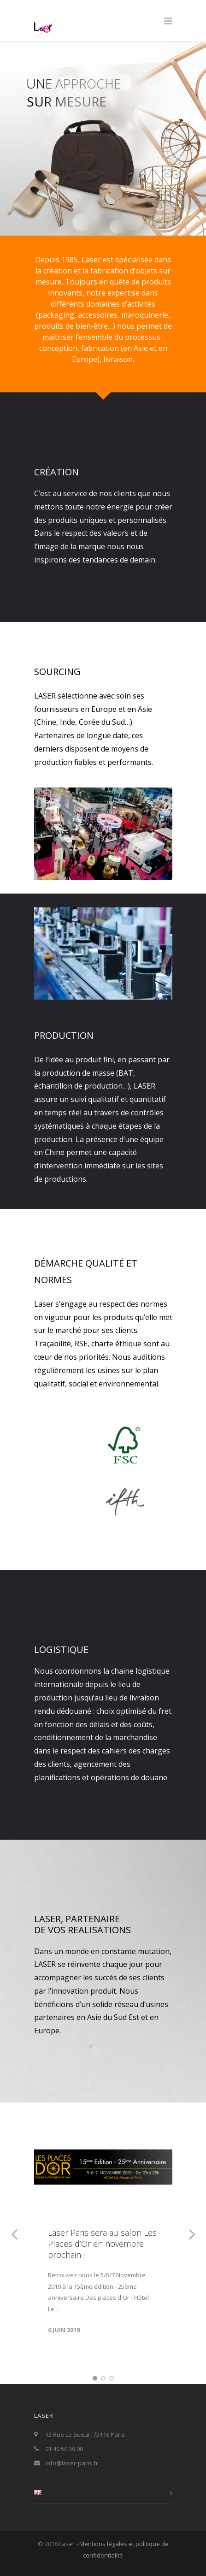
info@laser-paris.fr (71, 2463)
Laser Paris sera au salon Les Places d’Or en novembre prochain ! (102, 2243)
